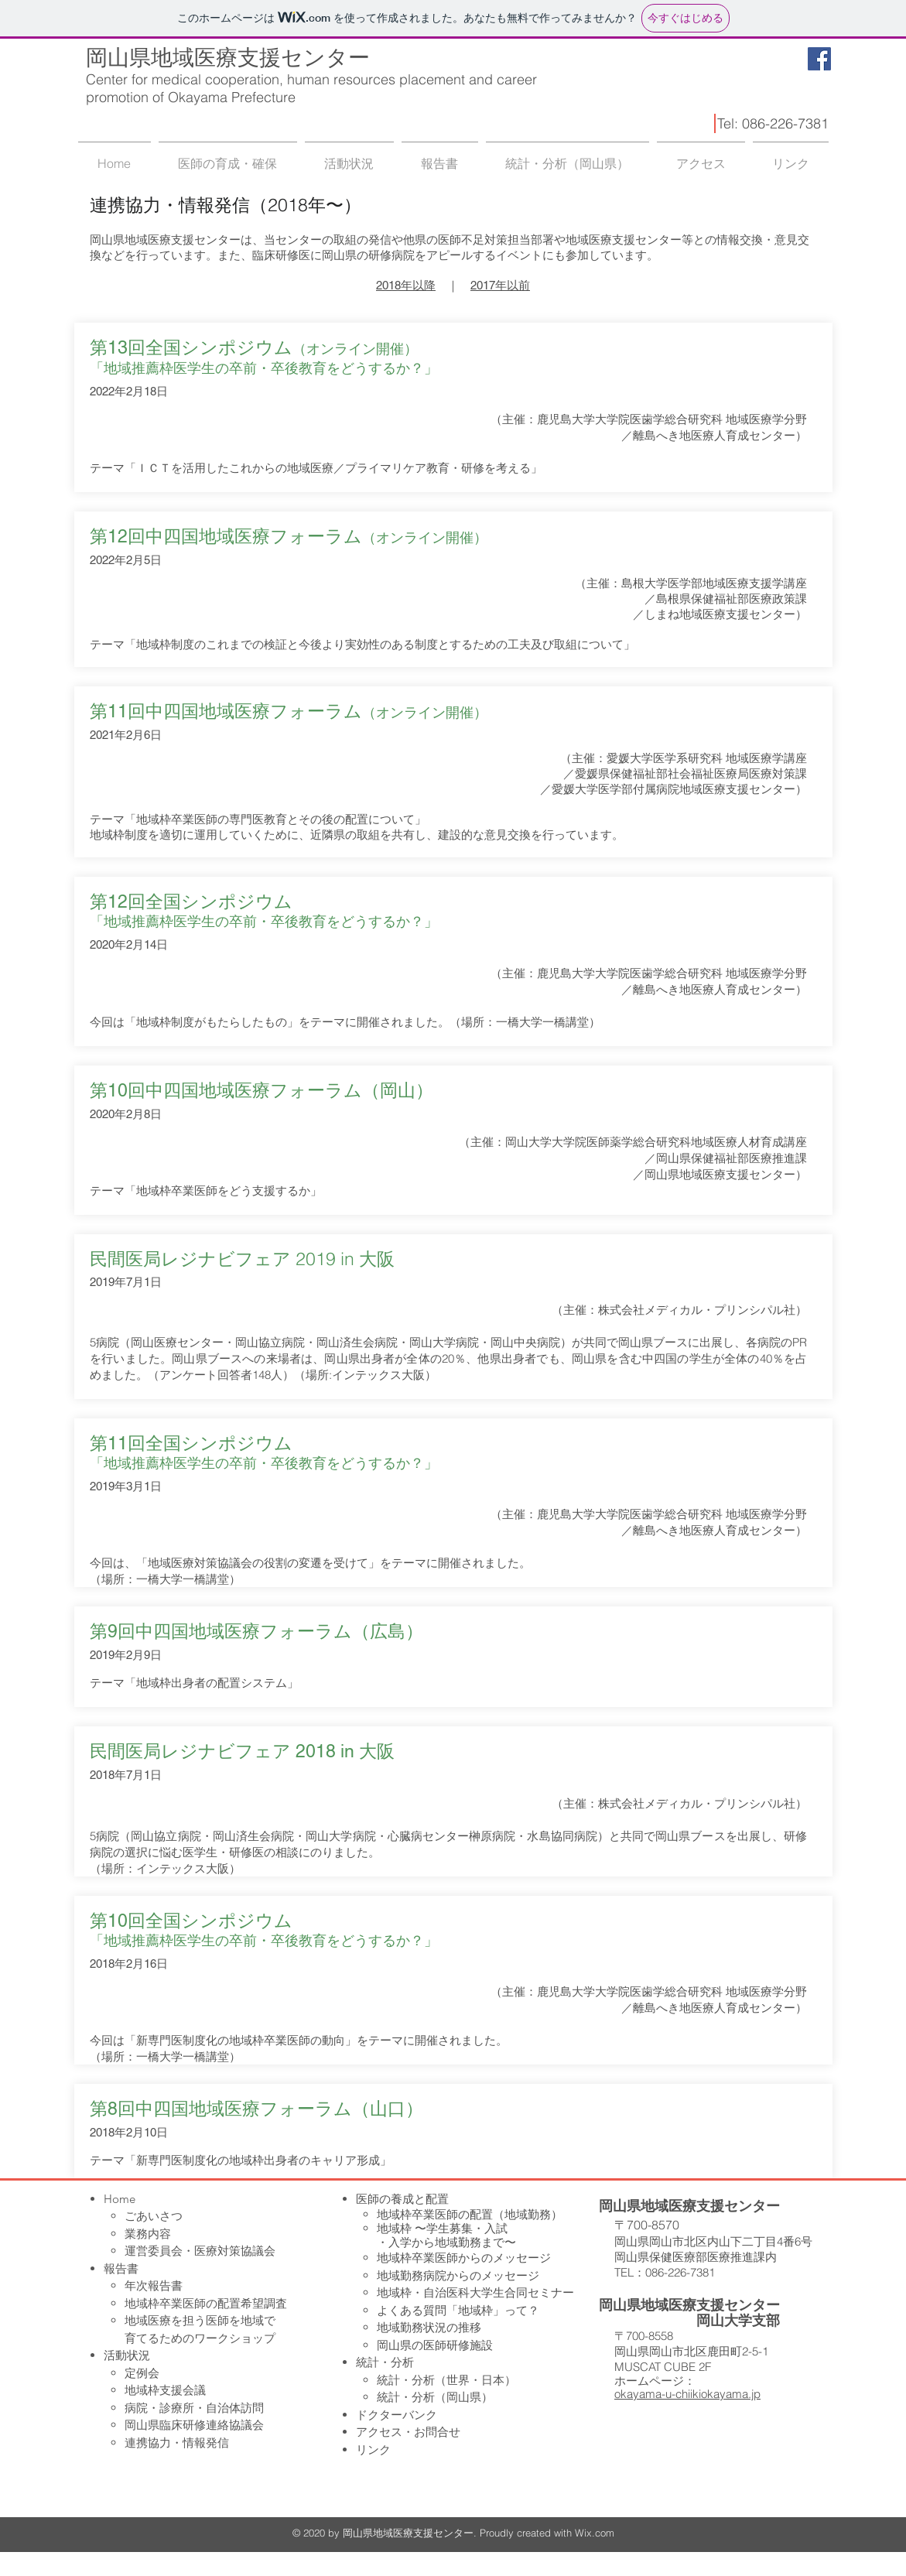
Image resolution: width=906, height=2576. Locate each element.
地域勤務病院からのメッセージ (458, 2275)
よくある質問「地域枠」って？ (458, 2310)
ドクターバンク (396, 2414)
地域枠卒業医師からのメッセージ (464, 2257)
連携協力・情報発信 (177, 2442)
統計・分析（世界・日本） (446, 2379)
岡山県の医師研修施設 (435, 2345)
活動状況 (127, 2355)
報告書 (121, 2268)
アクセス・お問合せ (408, 2431)
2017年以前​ (500, 285)
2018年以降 (406, 285)
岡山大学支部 (738, 2319)
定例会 (142, 2373)
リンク (373, 2449)
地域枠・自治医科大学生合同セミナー (475, 2292)
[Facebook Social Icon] (819, 58)
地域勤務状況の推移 (429, 2327)
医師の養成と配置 (402, 2198)
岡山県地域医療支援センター (228, 58)
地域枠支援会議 (165, 2390)
